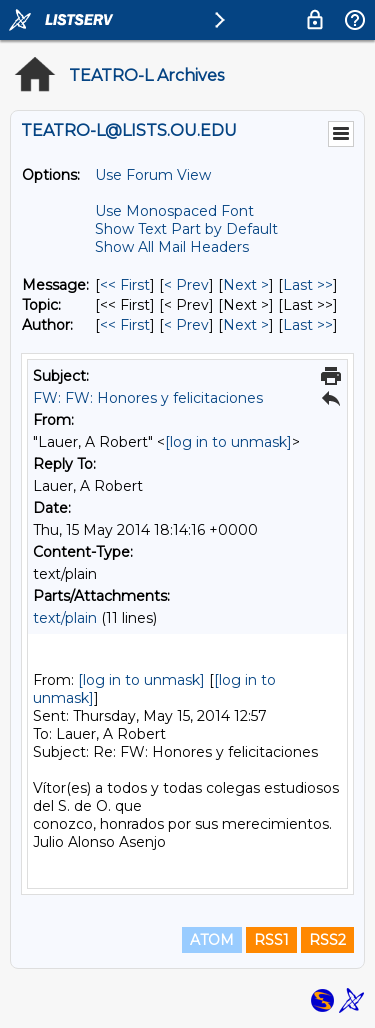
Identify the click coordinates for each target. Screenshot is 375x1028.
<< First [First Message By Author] (125, 325)
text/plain (65, 618)
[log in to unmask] (228, 442)
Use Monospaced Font (174, 211)
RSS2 (327, 940)
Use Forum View (153, 175)
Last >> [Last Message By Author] (308, 325)
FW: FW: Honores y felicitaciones (148, 398)
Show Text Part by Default (186, 229)
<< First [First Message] (125, 285)
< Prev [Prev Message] (186, 285)
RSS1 (271, 940)
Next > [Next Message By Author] (246, 325)
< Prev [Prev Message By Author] (186, 325)
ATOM (212, 940)
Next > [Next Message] (246, 285)
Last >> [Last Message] (308, 285)
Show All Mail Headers (172, 247)
